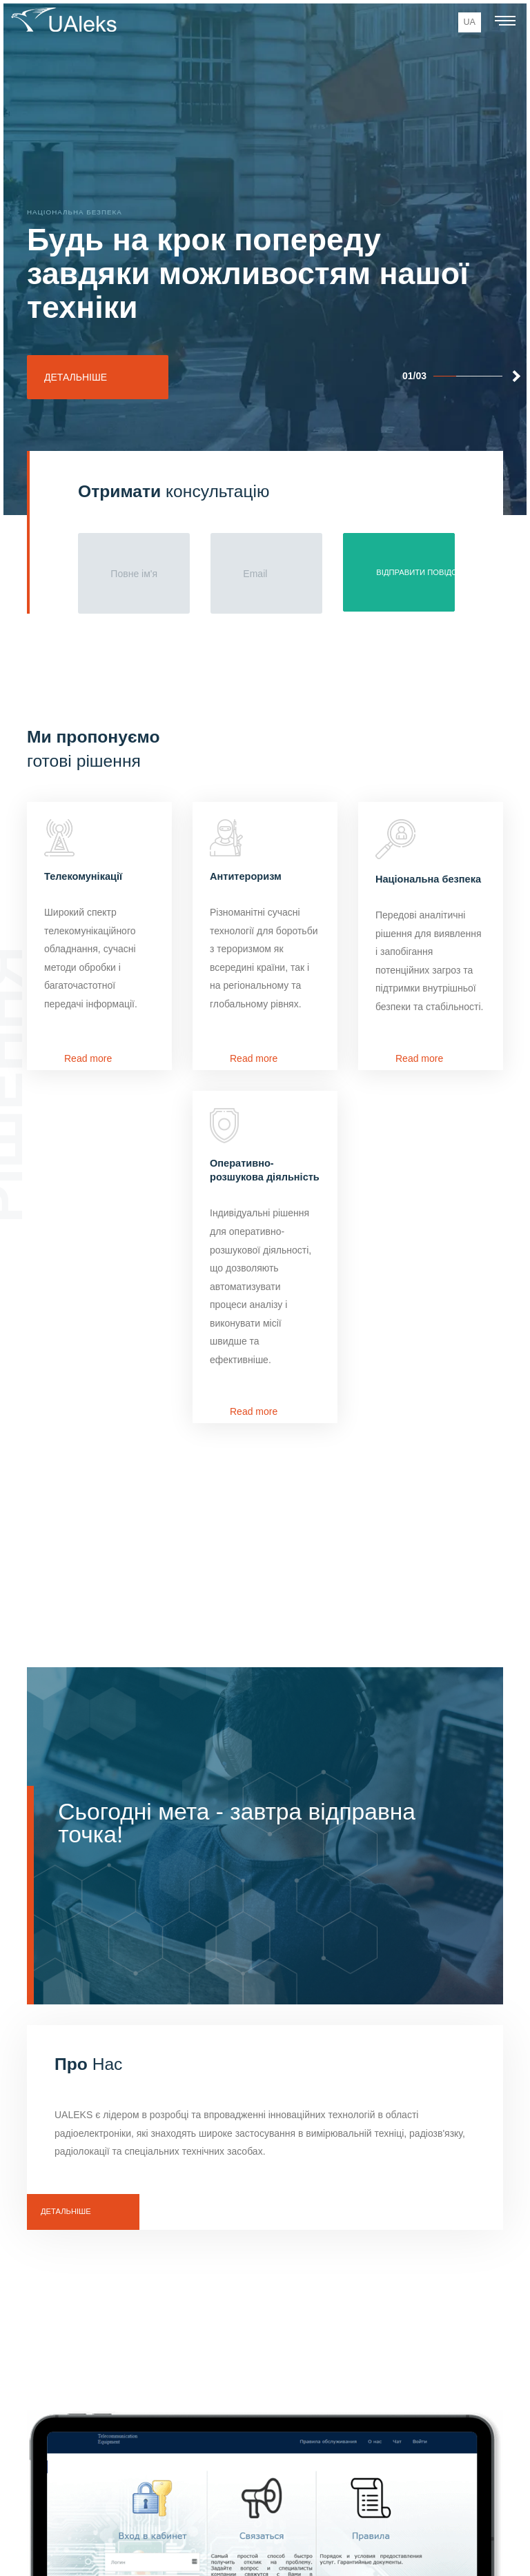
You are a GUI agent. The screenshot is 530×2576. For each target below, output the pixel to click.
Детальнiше (66, 2211)
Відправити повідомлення (415, 572)
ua (470, 22)
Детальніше (75, 377)
